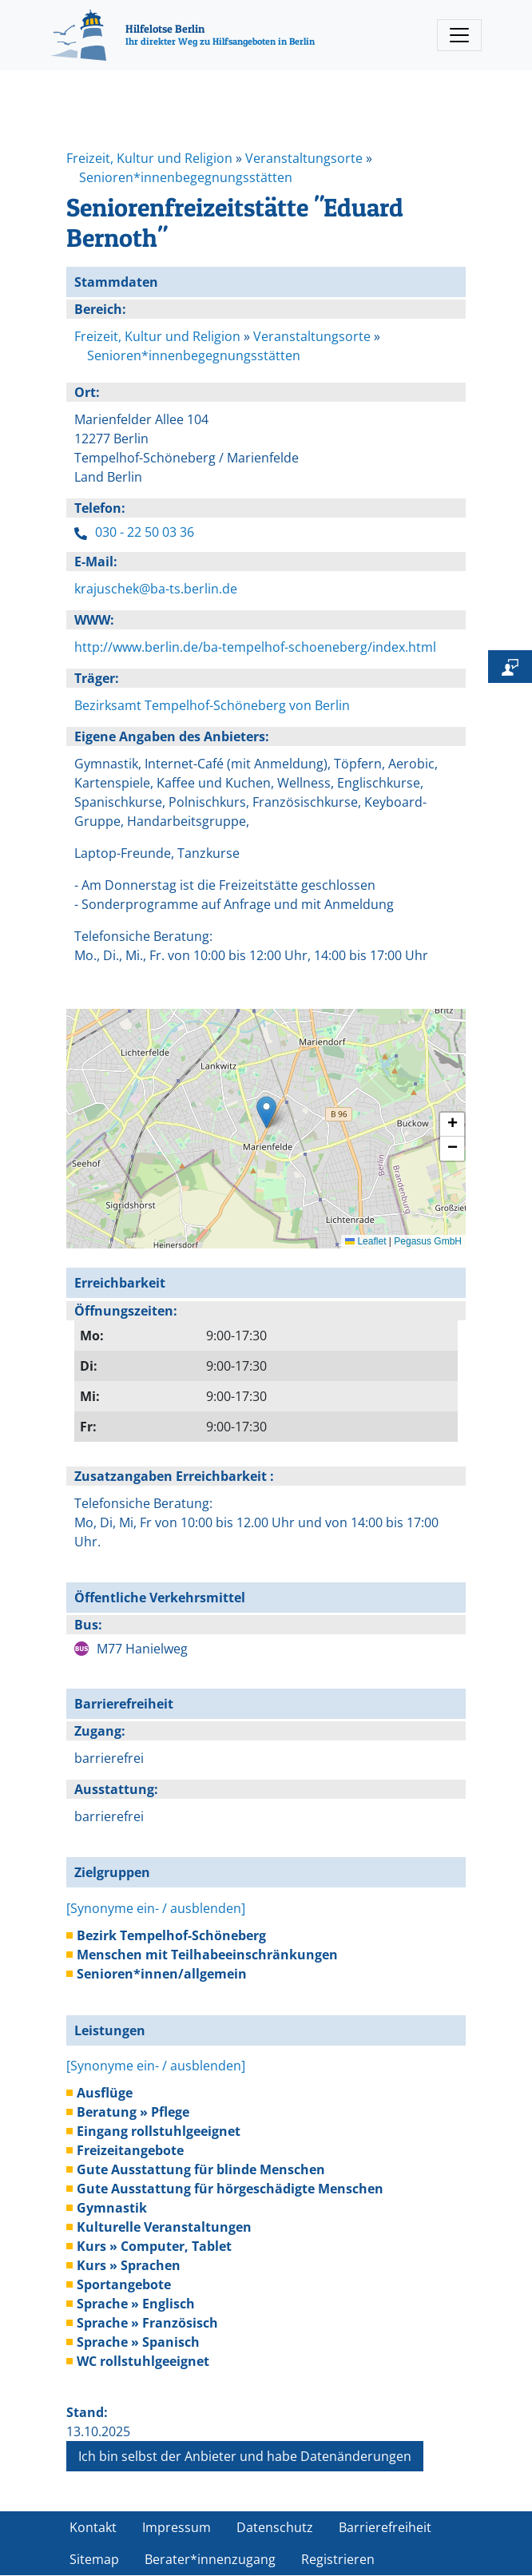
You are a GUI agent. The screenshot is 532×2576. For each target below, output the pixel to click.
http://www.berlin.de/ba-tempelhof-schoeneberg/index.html (255, 647)
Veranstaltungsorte (304, 158)
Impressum (176, 2527)
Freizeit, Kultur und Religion (149, 158)
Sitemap (94, 2559)
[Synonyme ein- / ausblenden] (155, 1908)
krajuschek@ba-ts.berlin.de (155, 588)
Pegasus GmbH (428, 1241)
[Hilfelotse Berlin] (182, 35)
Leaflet (365, 1241)
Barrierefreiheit (385, 2527)
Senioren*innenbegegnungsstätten (185, 177)
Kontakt (93, 2527)
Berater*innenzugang (210, 2559)
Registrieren (338, 2559)
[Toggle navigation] (459, 35)
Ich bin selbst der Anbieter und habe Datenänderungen (244, 2456)
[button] (266, 1112)
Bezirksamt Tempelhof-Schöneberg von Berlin (212, 705)
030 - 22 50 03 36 (144, 532)
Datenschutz (274, 2527)
